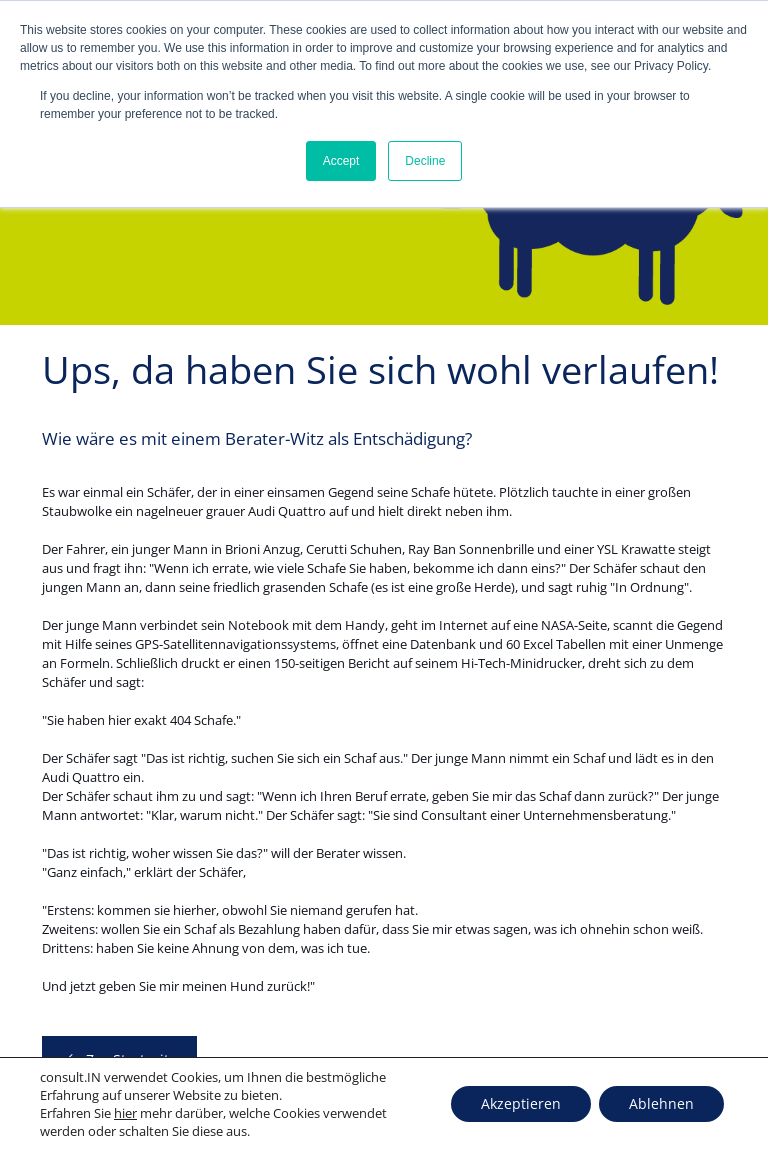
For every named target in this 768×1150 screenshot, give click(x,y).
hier (125, 1113)
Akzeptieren (521, 1103)
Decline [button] (425, 161)
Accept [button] (341, 161)
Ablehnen (661, 1103)
